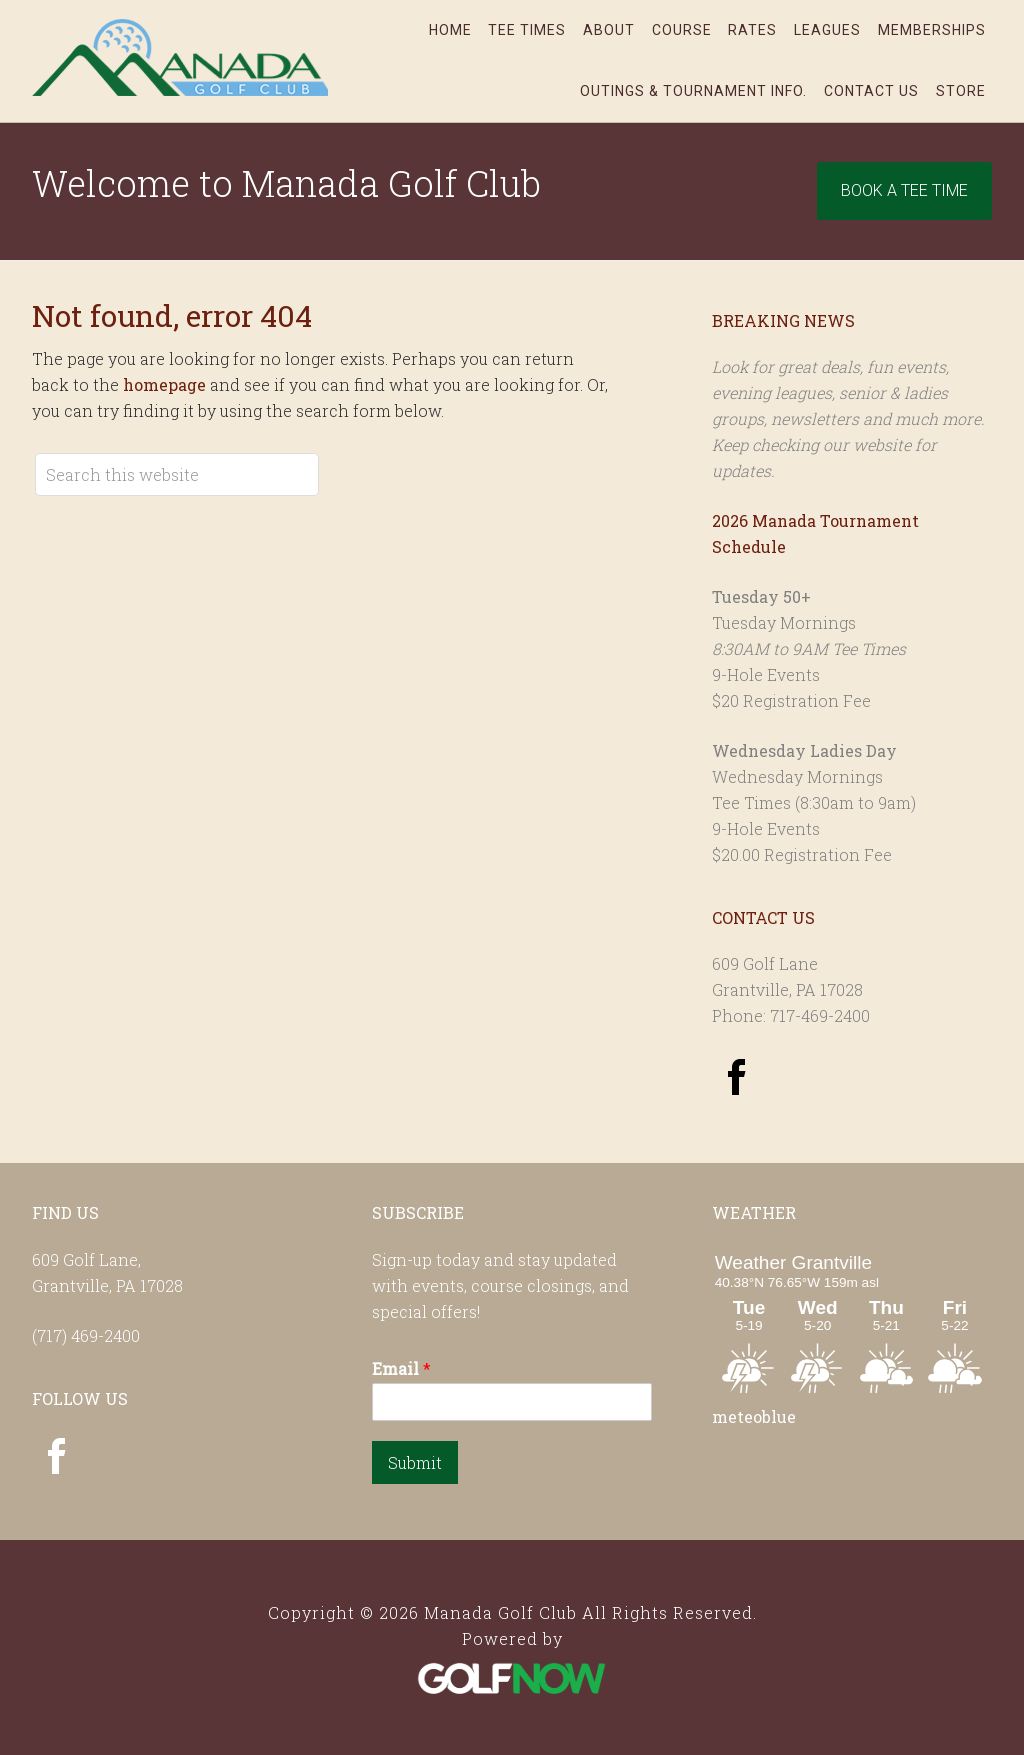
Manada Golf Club (182, 57)
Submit (415, 1462)
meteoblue (754, 1416)
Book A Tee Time (904, 190)
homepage (164, 384)
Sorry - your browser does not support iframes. (852, 1322)
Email (401, 1369)
